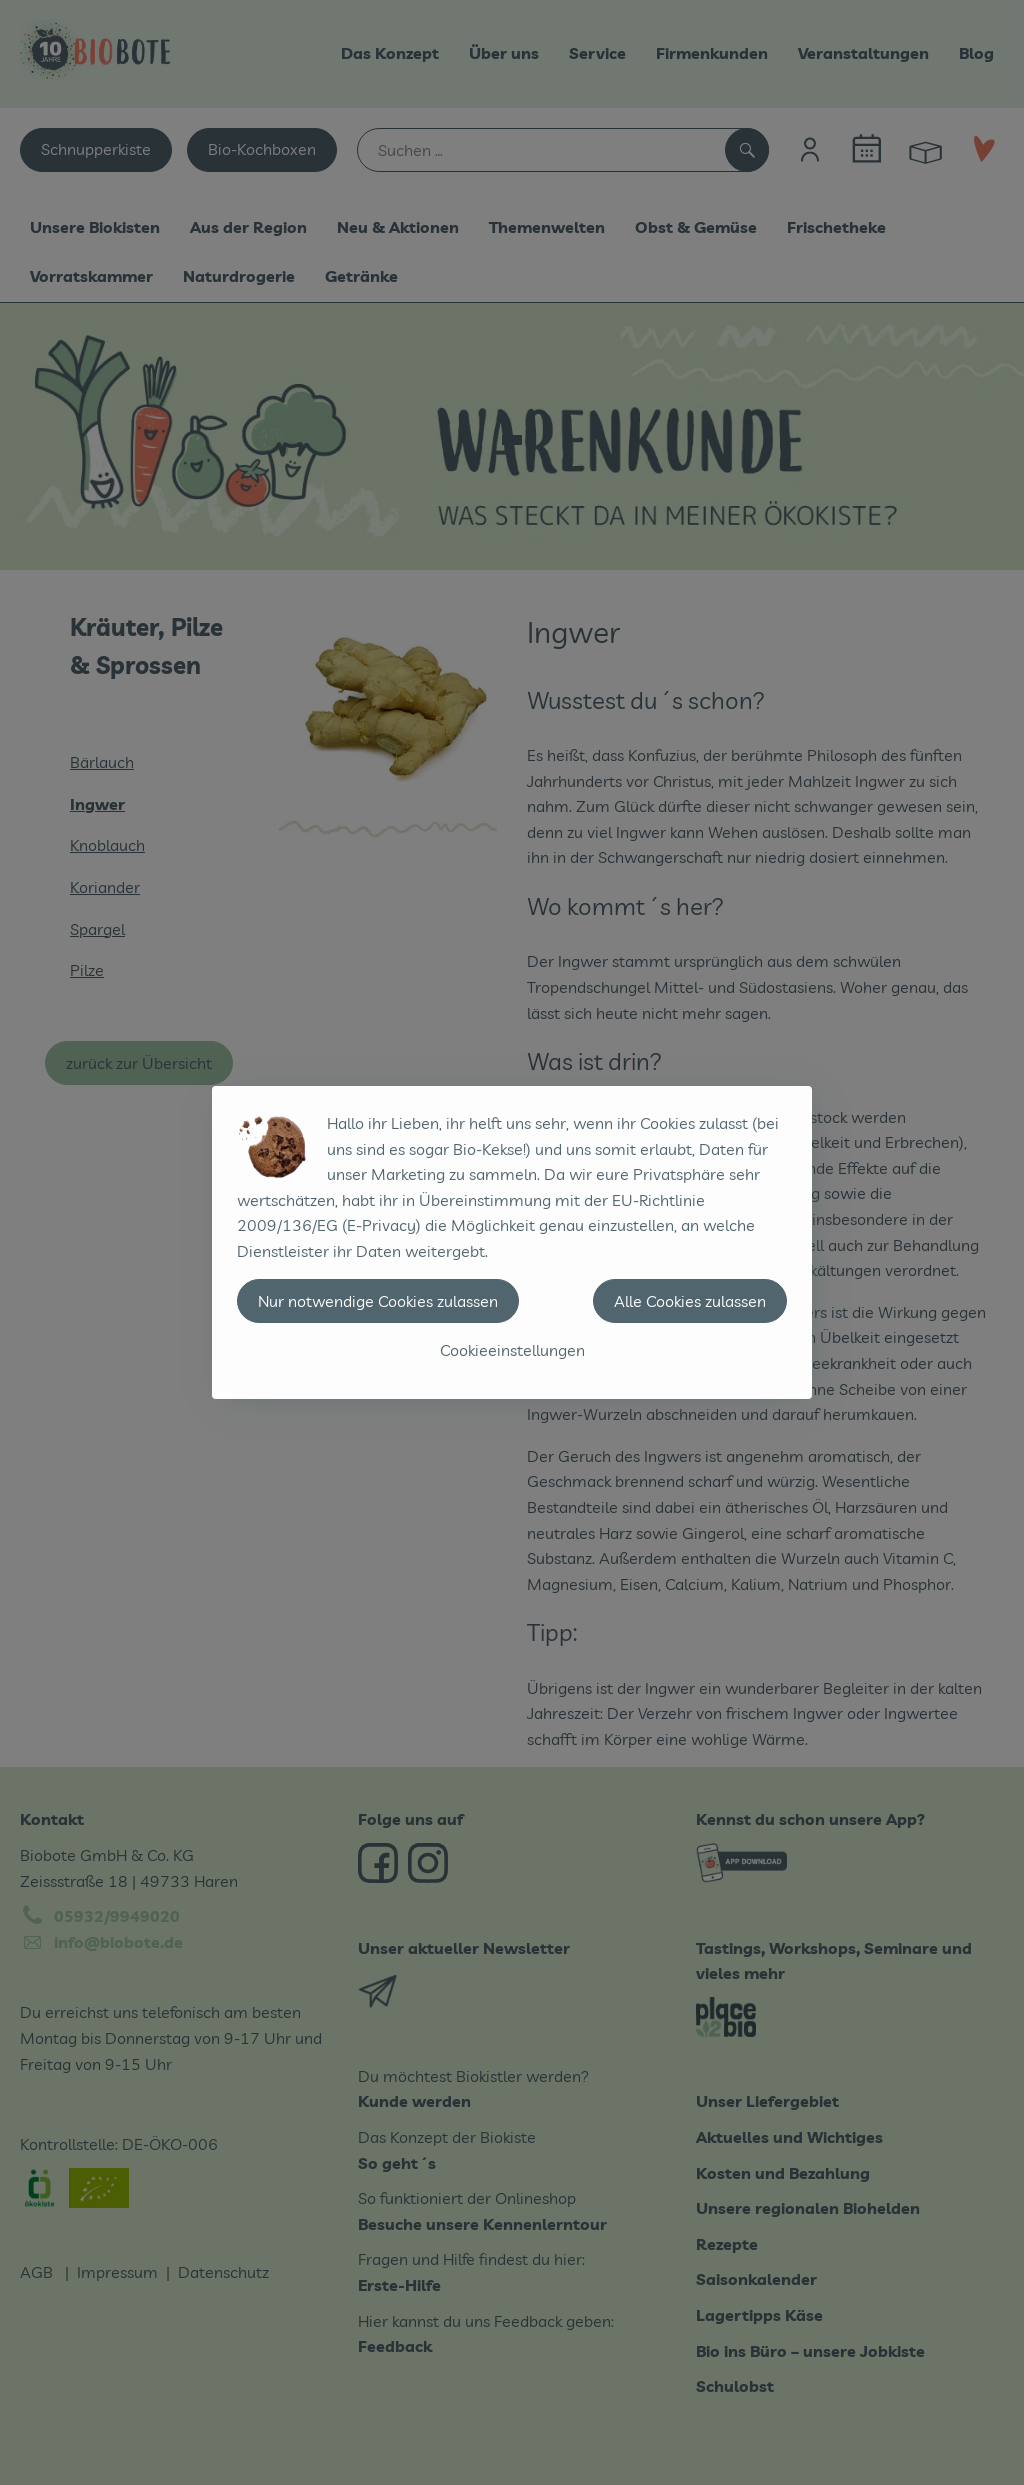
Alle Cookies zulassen (690, 1301)
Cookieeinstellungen (512, 1350)
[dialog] (512, 1242)
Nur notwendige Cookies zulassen (378, 1301)
